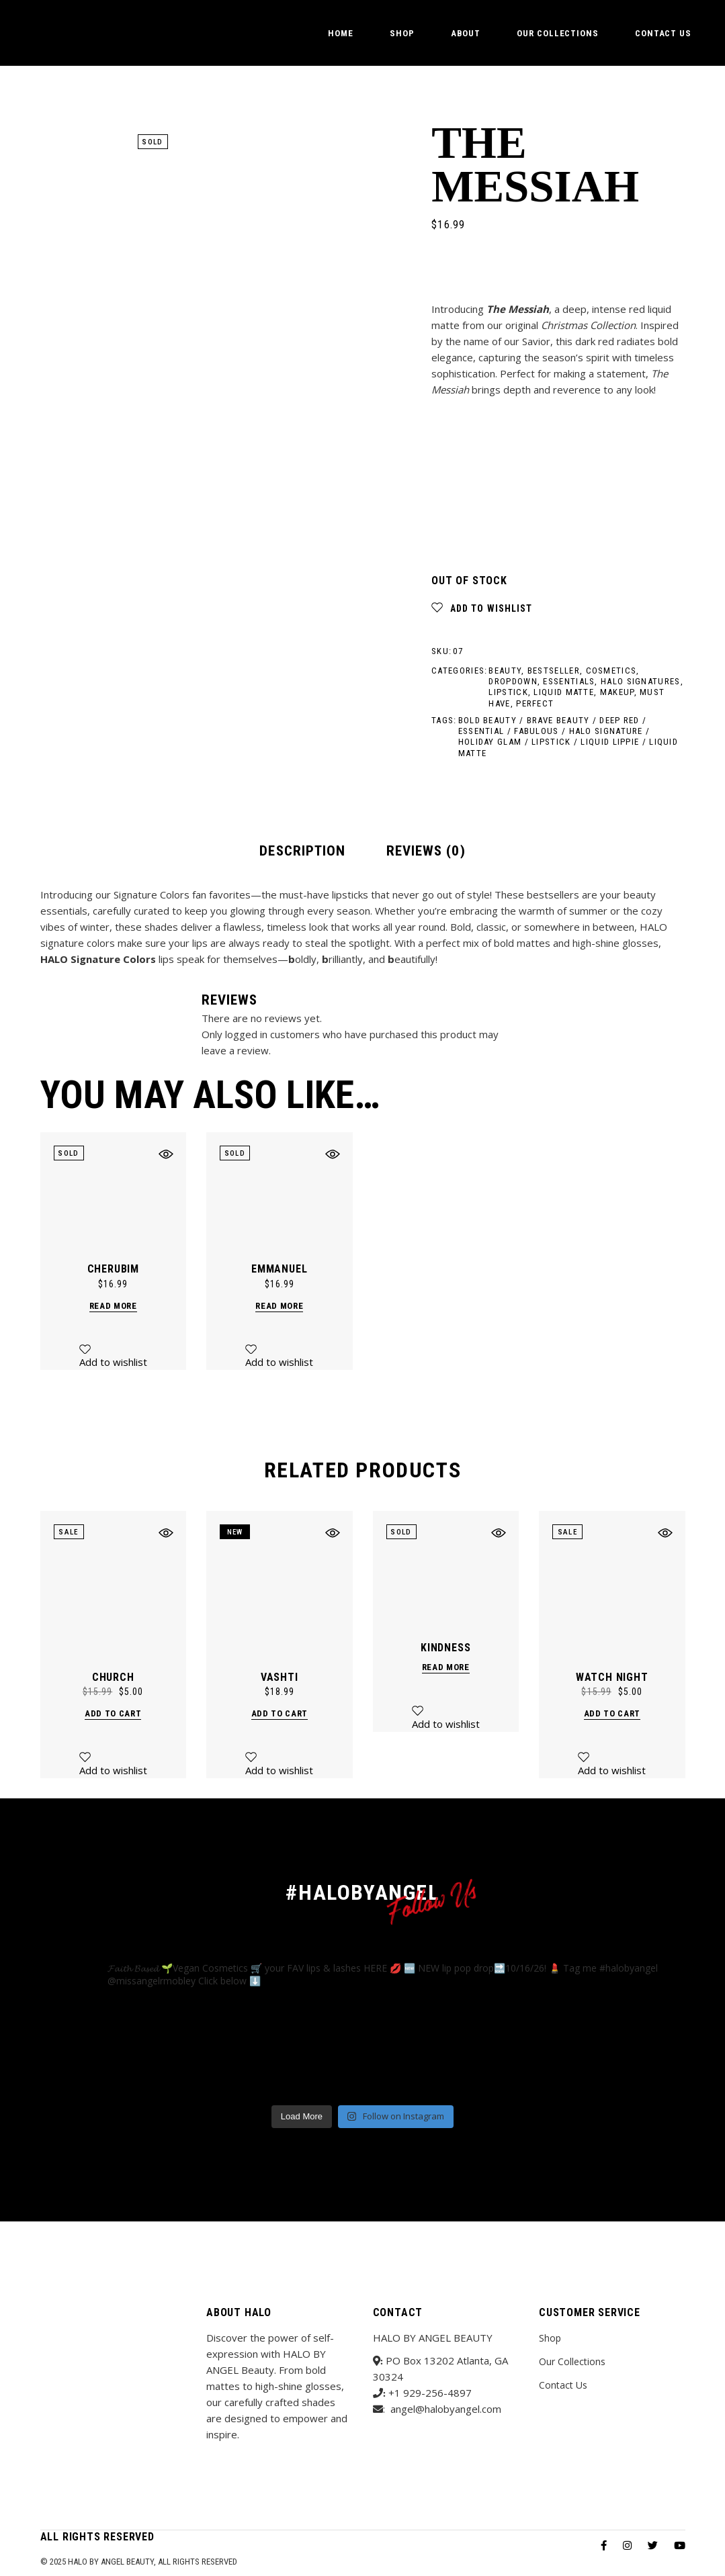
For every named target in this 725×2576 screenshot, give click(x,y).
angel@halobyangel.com (445, 2409)
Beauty (504, 670)
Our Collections (572, 2361)
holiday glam (490, 742)
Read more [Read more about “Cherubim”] (113, 1306)
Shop (550, 2338)
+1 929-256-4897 (430, 2392)
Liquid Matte (564, 692)
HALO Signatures (641, 681)
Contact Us (563, 2385)
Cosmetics (611, 670)
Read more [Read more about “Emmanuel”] (279, 1306)
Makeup (617, 692)
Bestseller (553, 670)
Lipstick (507, 692)
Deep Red (619, 720)
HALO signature (606, 731)
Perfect (535, 703)
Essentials (569, 681)
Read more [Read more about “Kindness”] (446, 1667)
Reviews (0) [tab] (426, 851)
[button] (481, 608)
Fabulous (536, 731)
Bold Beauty (487, 720)
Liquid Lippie (610, 742)
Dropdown (512, 681)
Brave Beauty (558, 720)
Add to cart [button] (113, 1713)
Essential (481, 731)
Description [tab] (302, 851)
